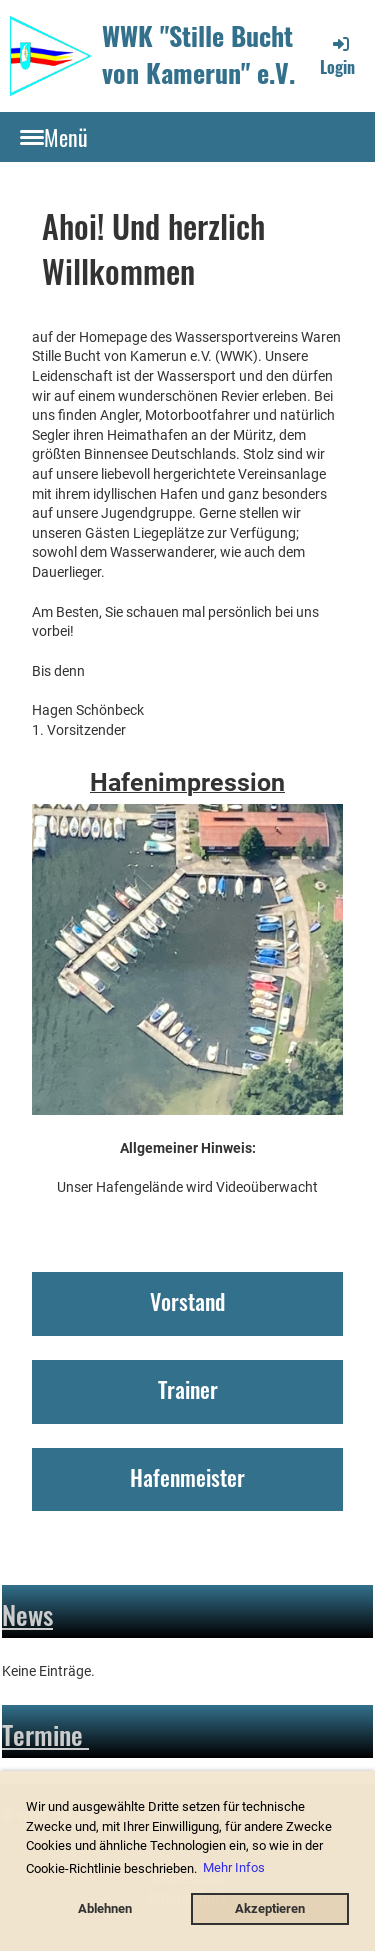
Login (337, 56)
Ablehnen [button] (105, 1908)
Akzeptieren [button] (270, 1908)
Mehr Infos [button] (234, 1867)
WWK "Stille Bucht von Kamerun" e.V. (198, 55)
